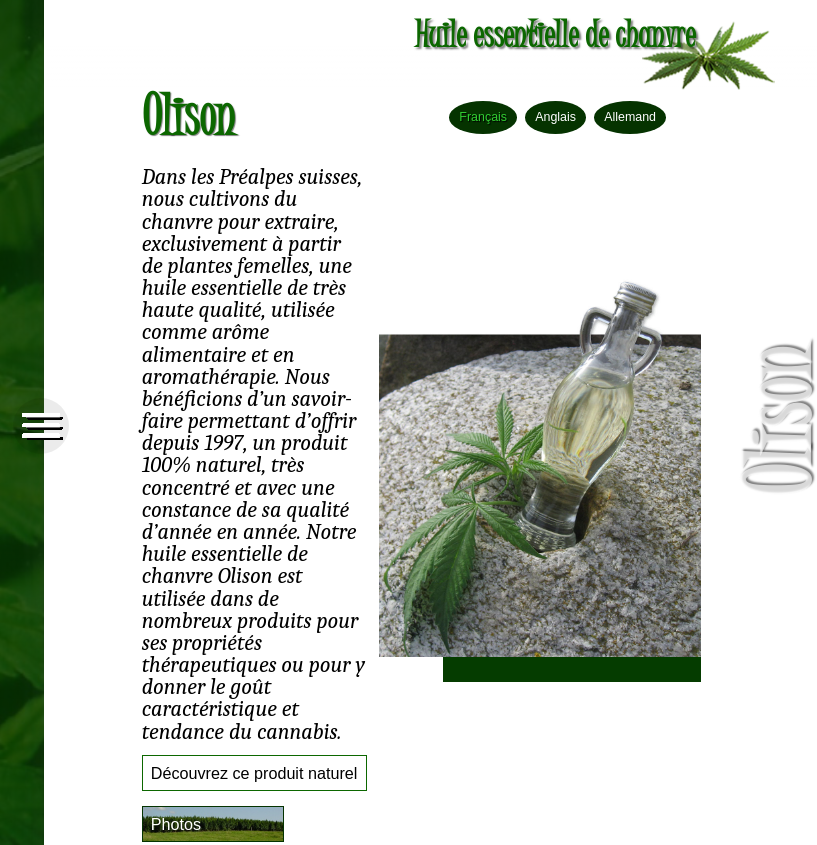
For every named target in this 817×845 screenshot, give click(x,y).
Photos (176, 824)
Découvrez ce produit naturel (254, 773)
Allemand (630, 117)
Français (483, 117)
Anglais (555, 117)
